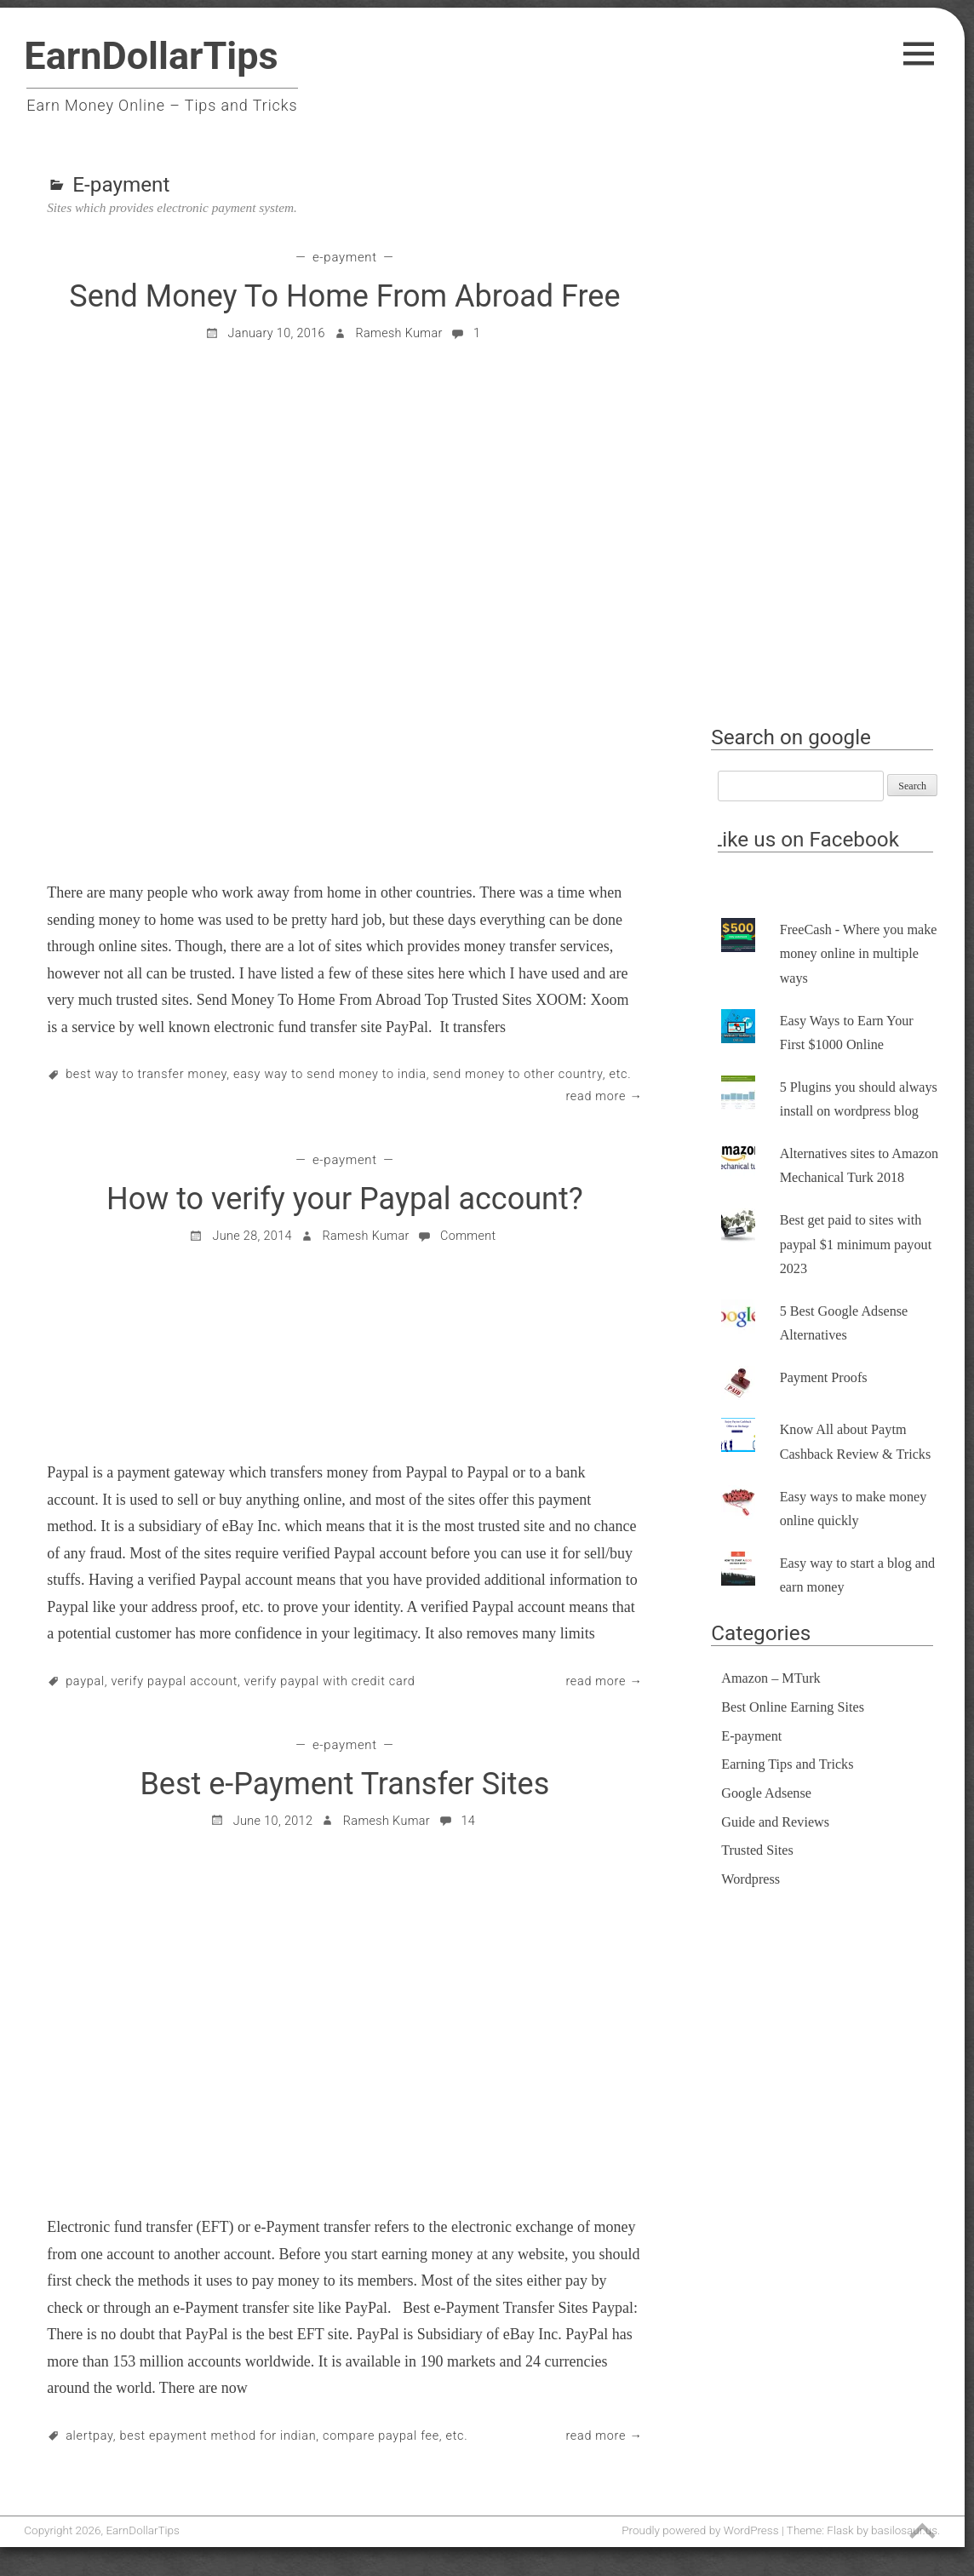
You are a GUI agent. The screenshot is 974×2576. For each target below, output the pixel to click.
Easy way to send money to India (330, 1074)
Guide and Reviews (775, 1822)
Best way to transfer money (146, 1074)
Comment (456, 1236)
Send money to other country (517, 1074)
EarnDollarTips (151, 55)
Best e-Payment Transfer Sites (344, 1784)
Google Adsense (766, 1793)
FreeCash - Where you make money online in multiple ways (858, 954)
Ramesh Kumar (398, 333)
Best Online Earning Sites (792, 1707)
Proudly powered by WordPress (700, 2530)
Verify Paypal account (175, 1681)
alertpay (89, 2436)
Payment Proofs (824, 1378)
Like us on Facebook (805, 839)
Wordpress (750, 1879)
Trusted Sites (757, 1850)
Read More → (603, 1096)
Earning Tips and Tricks (787, 1764)
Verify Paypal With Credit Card (329, 1681)
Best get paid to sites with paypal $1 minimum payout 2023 (856, 1245)
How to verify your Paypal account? (344, 1199)
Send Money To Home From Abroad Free (344, 296)
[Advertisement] (829, 448)
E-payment (344, 257)
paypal (85, 1681)
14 (457, 1821)
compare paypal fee (381, 2436)
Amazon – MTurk (770, 1678)
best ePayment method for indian (218, 2436)
